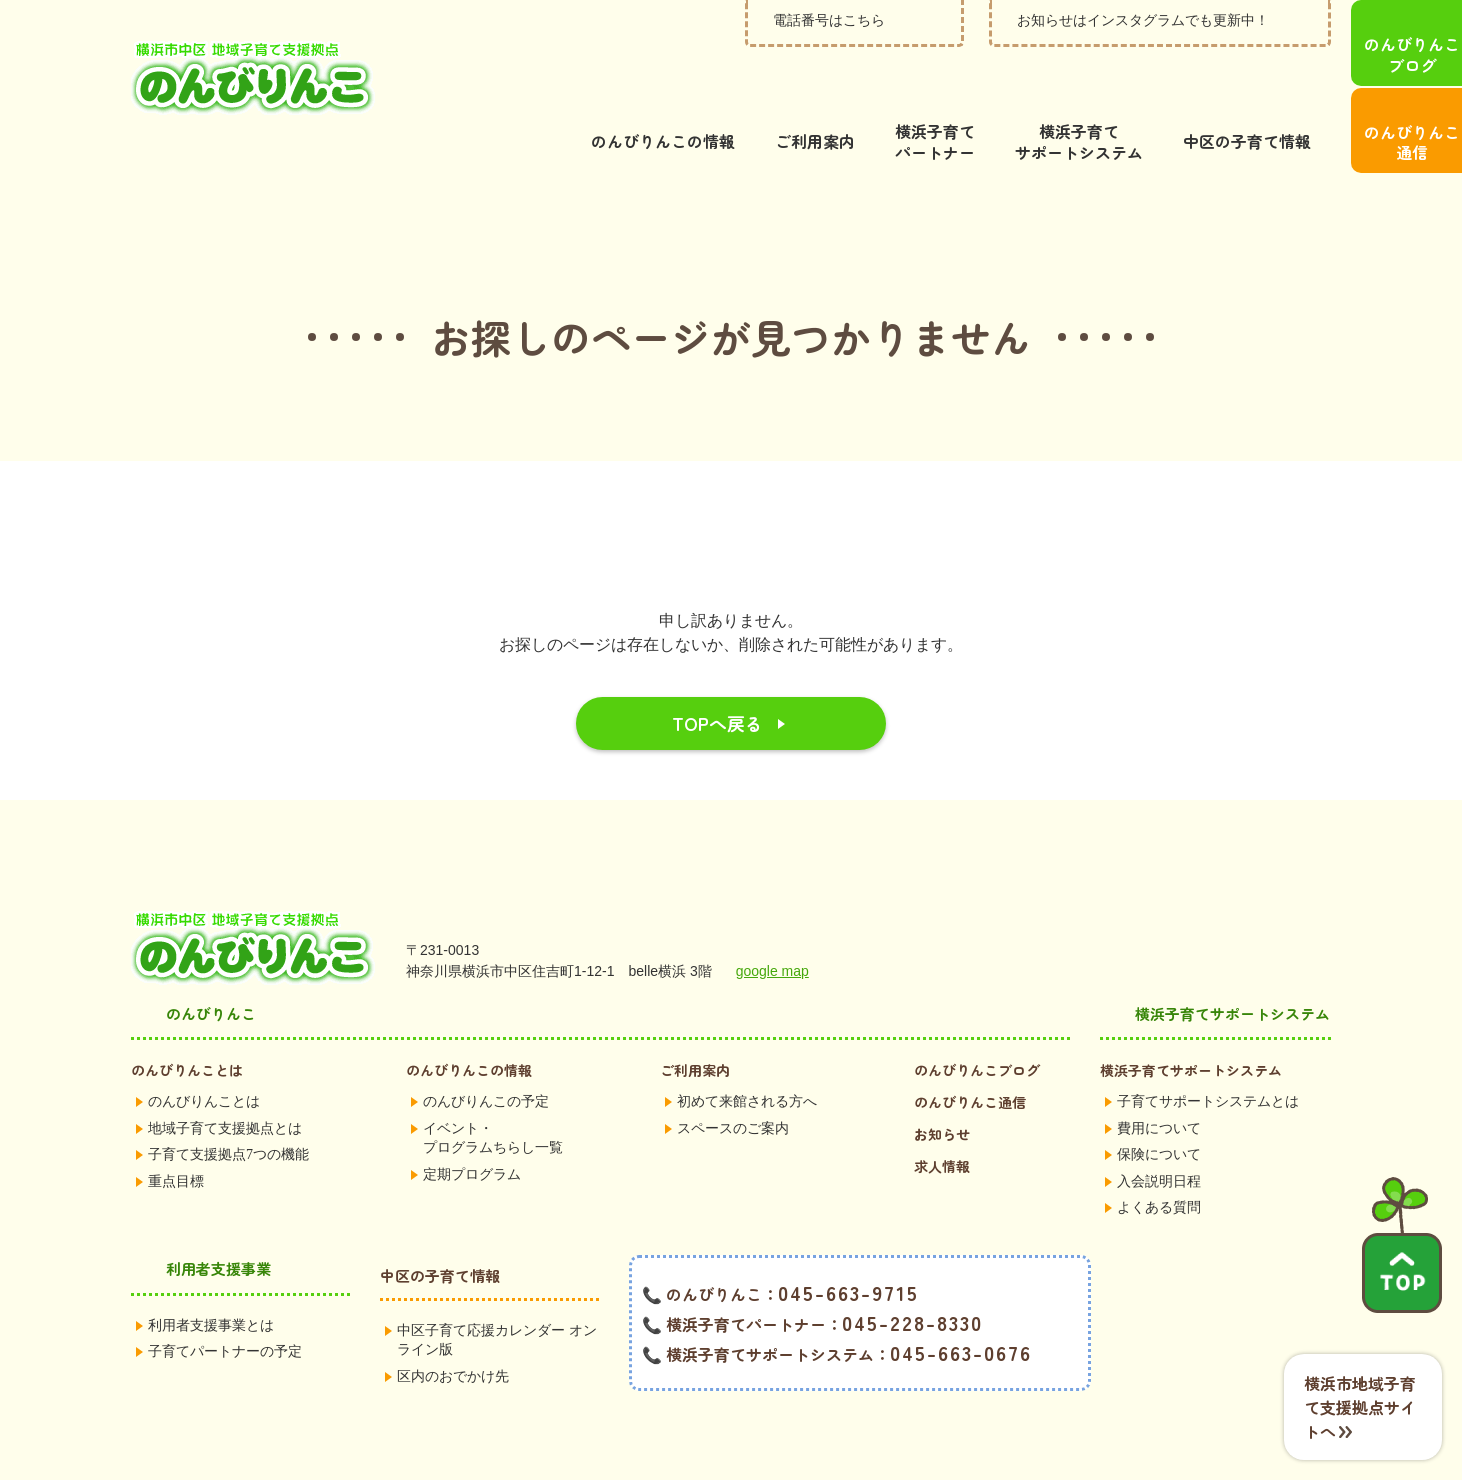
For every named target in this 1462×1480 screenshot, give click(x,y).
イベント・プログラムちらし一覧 (493, 1090)
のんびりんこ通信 (970, 1054)
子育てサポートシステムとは (1208, 1053)
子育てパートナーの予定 (225, 1303)
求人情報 (942, 1118)
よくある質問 (1159, 1159)
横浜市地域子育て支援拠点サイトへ (1360, 1407)
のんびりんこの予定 (486, 1053)
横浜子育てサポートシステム (1191, 1022)
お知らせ (942, 1086)
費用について (1159, 1080)
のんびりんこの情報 (469, 1022)
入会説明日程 (1159, 1133)
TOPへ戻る (717, 675)
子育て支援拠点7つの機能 (228, 1106)
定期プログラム (472, 1126)
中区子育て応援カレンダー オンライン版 (497, 1292)
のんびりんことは (187, 1022)
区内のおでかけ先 (453, 1328)
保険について (1159, 1106)
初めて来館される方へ (747, 1053)
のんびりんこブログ (977, 1022)
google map (772, 923)
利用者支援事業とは (211, 1277)
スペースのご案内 (733, 1080)
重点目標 (176, 1133)
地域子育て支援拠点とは (225, 1080)
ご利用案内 (695, 1022)
